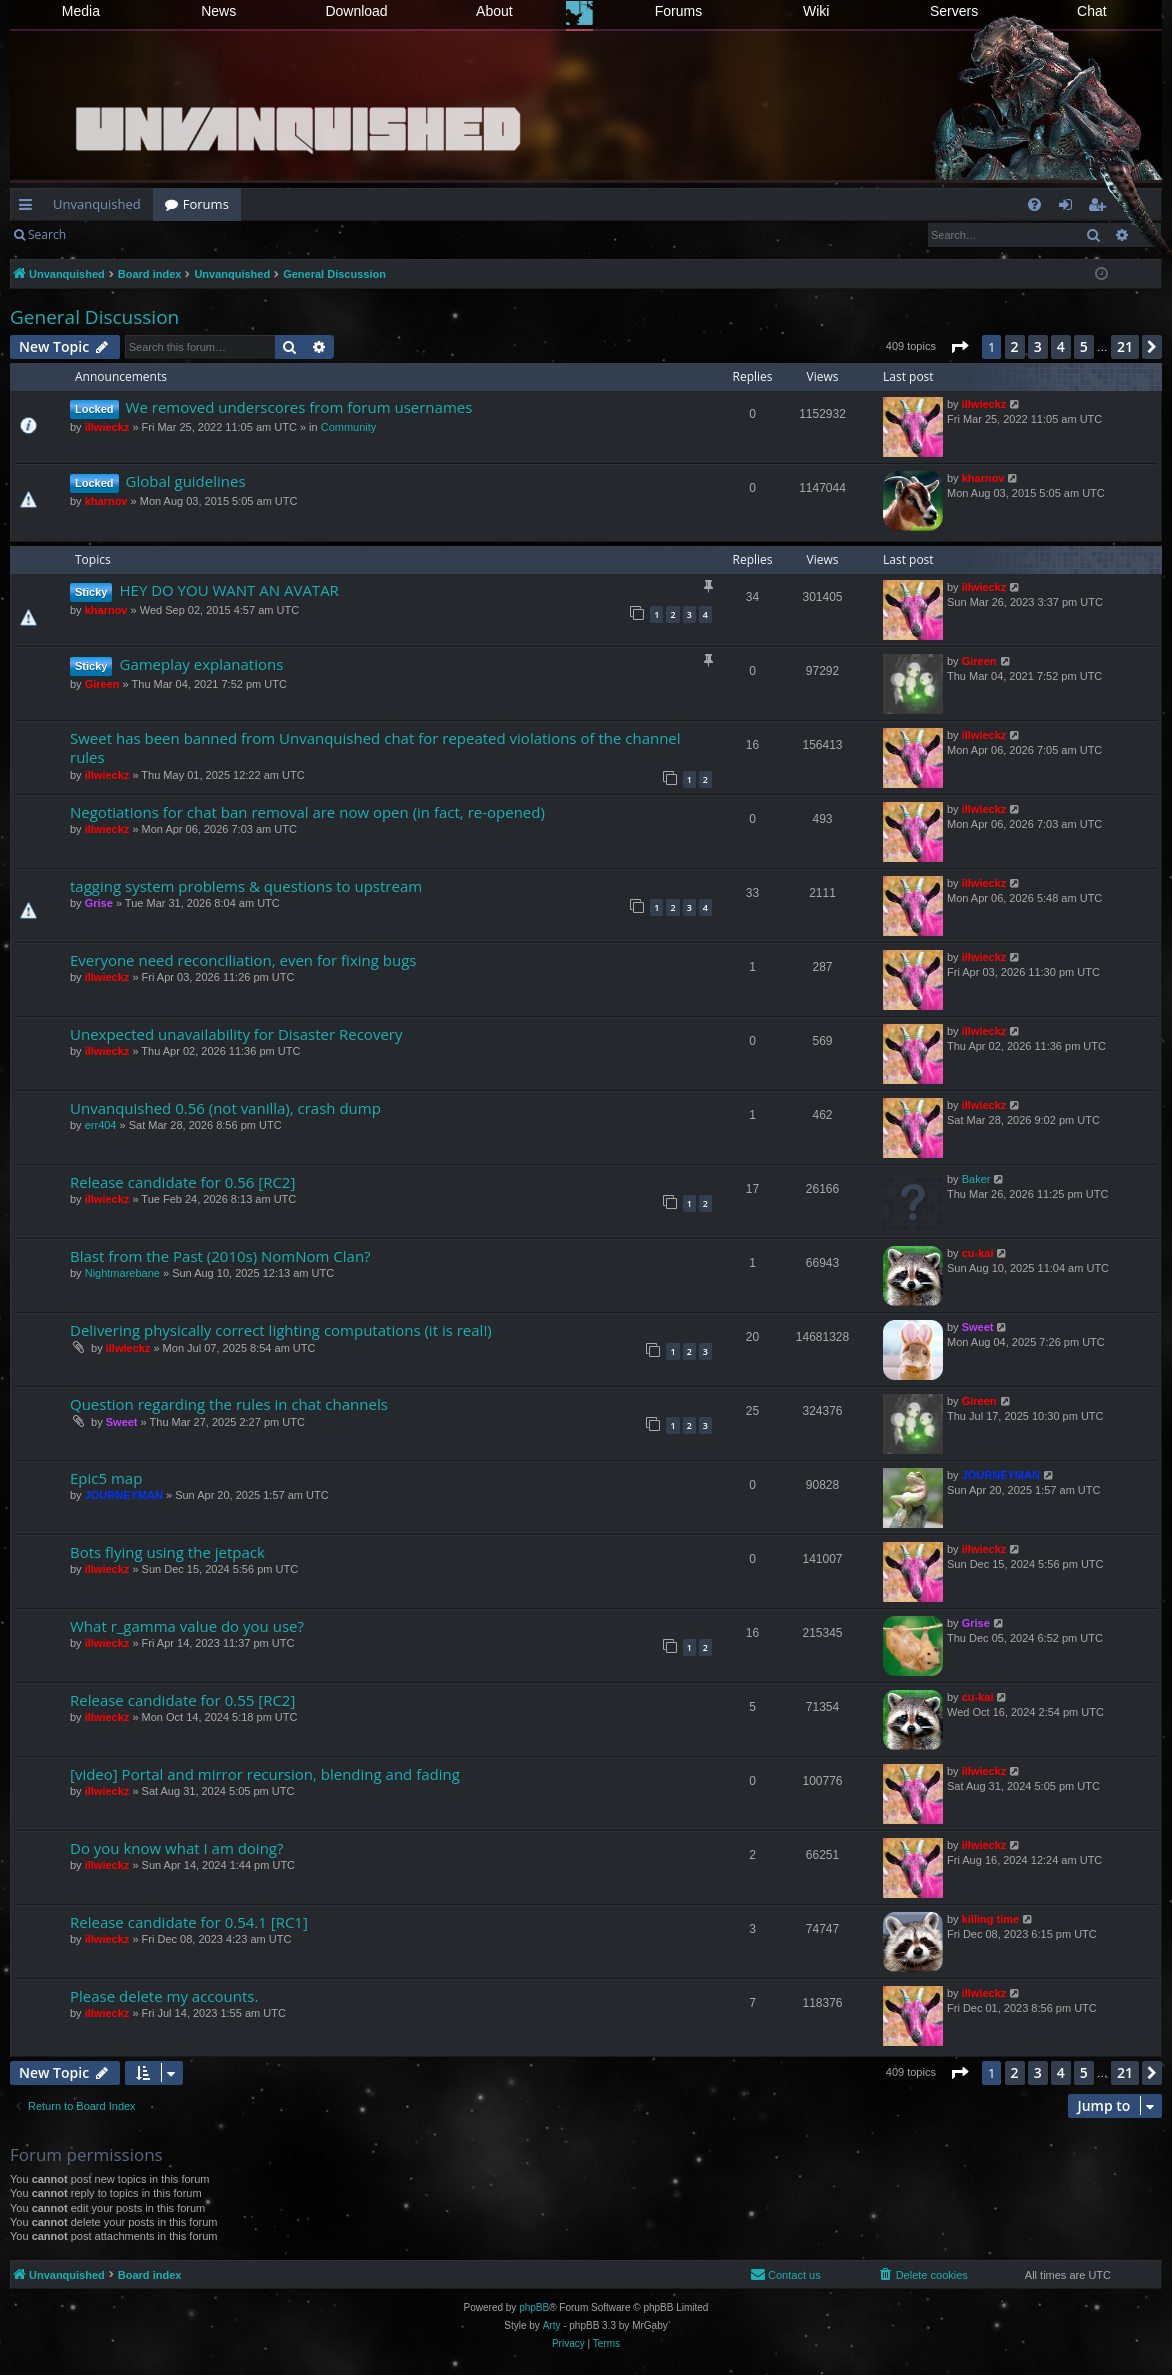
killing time (990, 1919)
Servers (954, 11)
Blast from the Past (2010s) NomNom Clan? (220, 1256)
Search (47, 234)
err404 (101, 1125)
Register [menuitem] (1101, 208)
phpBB (534, 2307)
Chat (1092, 11)
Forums (678, 11)
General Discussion (94, 317)
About (494, 11)
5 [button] (1084, 346)
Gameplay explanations (201, 664)
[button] (959, 347)
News (218, 11)
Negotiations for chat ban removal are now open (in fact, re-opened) (307, 812)
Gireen (102, 684)
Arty (552, 2325)
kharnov (106, 501)
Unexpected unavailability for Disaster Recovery (236, 1034)
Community (349, 427)
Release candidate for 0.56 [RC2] (182, 1182)
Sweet (978, 1327)
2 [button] (1015, 346)
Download (356, 11)
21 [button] (1125, 346)
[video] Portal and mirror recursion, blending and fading (265, 1774)
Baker (976, 1179)
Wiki (816, 11)
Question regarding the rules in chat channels (229, 1404)
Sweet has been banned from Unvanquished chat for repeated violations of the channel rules (375, 747)
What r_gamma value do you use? (187, 1626)
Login (110, 234)
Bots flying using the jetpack (167, 1552)
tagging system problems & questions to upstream (246, 886)
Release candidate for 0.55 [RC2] (182, 1700)
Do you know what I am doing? (176, 1848)
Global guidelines (186, 481)
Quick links (29, 208)
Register (176, 234)
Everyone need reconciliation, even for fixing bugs (243, 960)
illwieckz (107, 427)
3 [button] (1038, 346)
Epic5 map (106, 1478)
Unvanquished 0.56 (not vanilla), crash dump (225, 1108)
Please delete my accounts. (164, 1996)
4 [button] (1061, 346)
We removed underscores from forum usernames (299, 407)
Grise (99, 903)
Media (81, 11)
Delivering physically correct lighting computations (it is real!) (281, 1330)
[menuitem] (1034, 204)
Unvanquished (97, 204)
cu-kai (978, 1253)
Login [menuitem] (1069, 208)
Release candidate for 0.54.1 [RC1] (189, 1922)
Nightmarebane (122, 1273)
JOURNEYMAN (124, 1495)
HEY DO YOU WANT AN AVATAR (228, 590)
